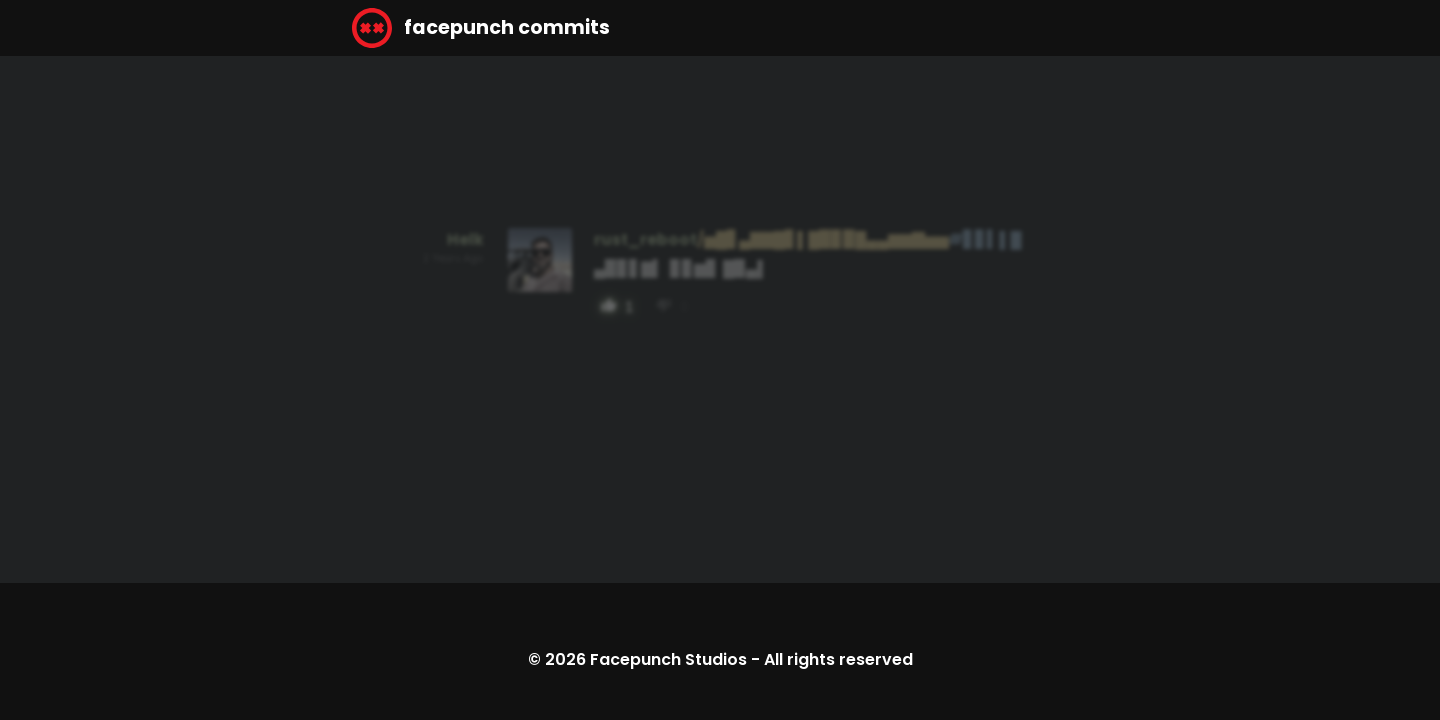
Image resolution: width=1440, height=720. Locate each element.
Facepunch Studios (668, 659)
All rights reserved (838, 659)
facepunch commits (481, 28)
